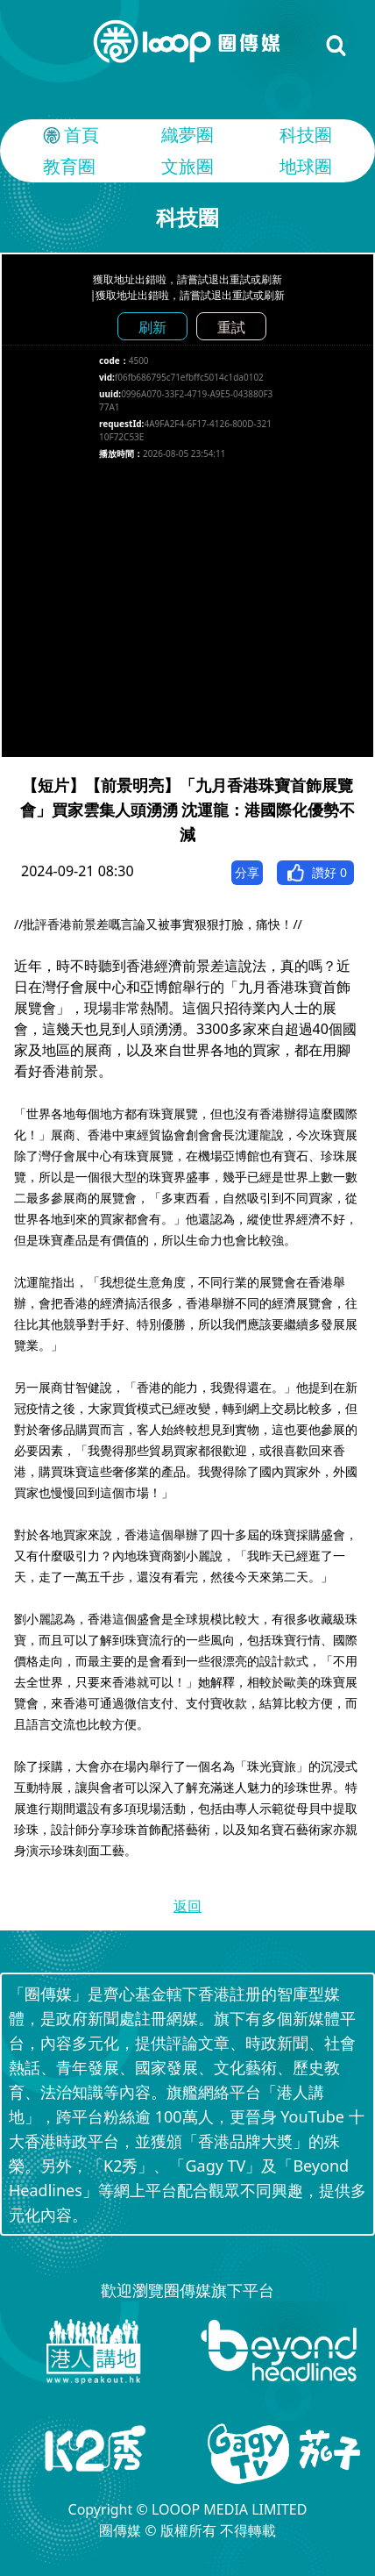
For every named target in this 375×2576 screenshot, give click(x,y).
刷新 (152, 327)
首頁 (69, 135)
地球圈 (305, 166)
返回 (187, 1906)
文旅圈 (187, 166)
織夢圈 (187, 134)
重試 (231, 327)
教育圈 (69, 166)
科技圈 (305, 134)
